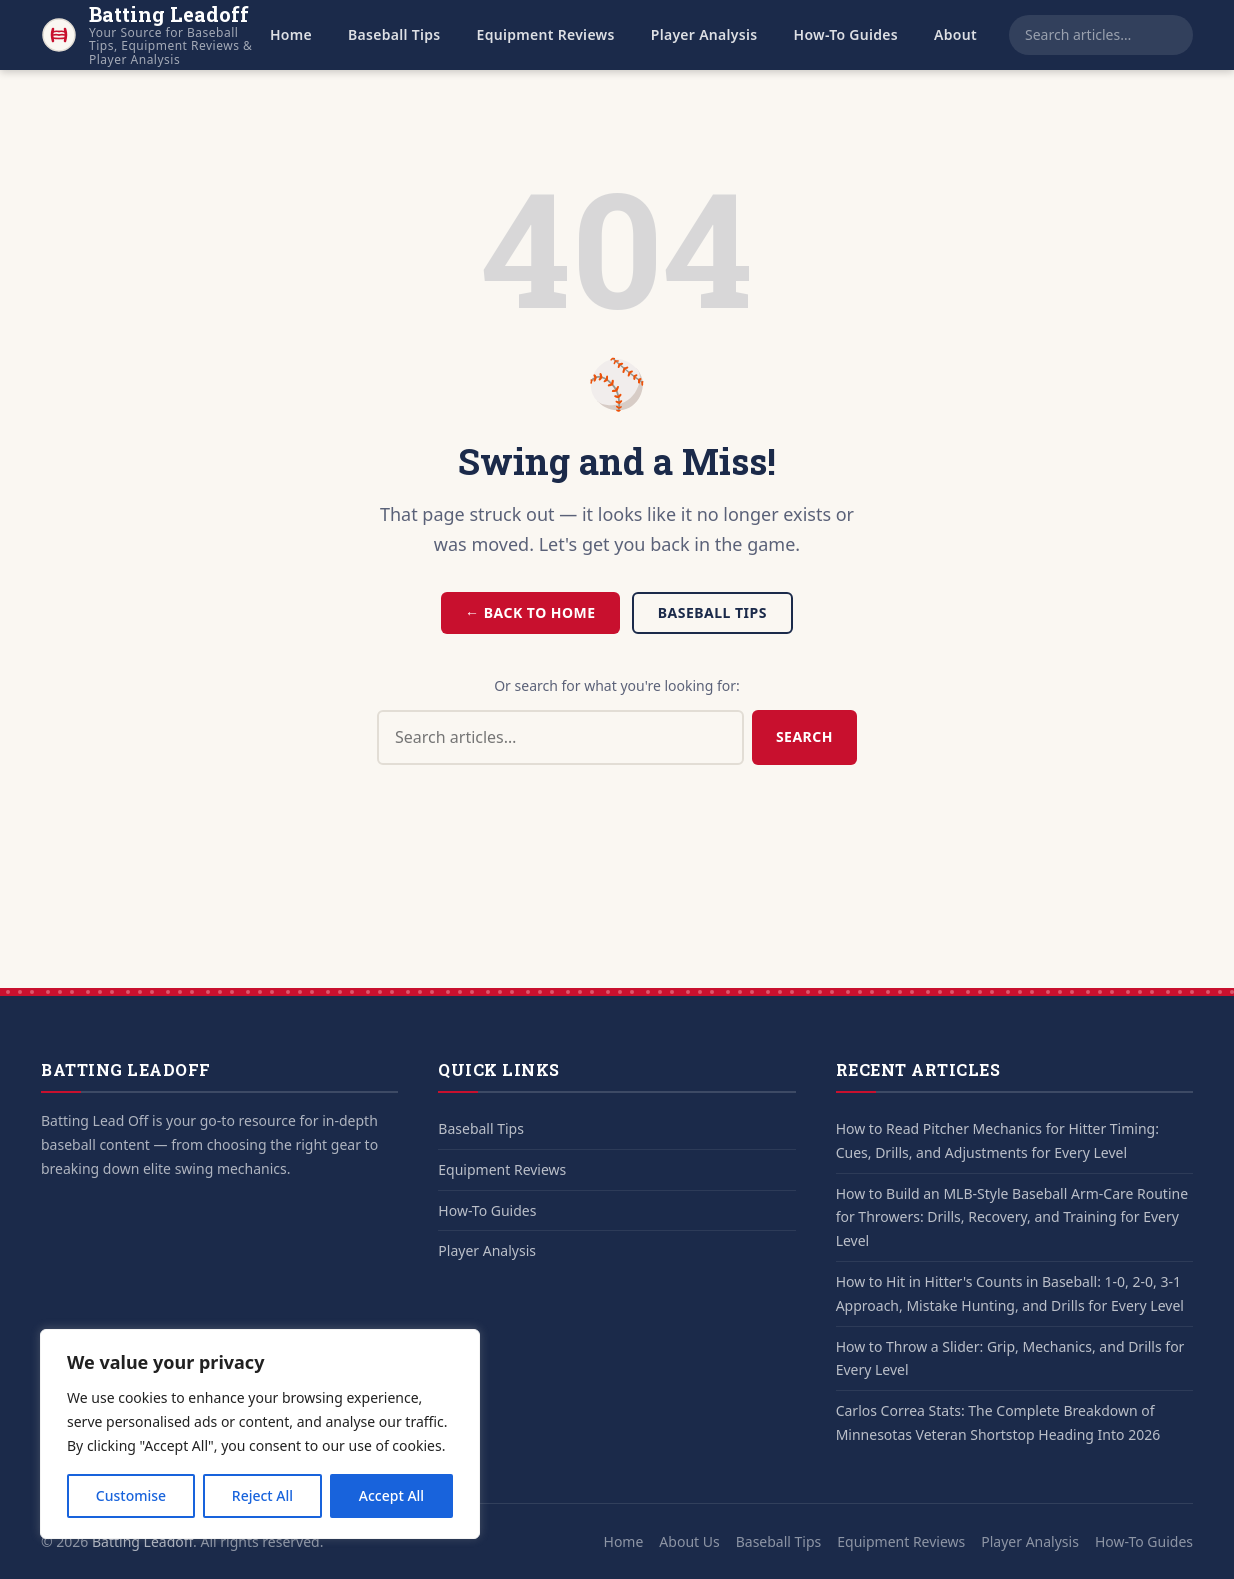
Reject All (262, 1495)
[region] (260, 1434)
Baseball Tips (394, 34)
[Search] (1181, 35)
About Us (689, 1541)
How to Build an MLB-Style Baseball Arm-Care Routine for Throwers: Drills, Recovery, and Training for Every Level (1012, 1217)
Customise (131, 1495)
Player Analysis (704, 34)
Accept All (391, 1495)
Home (291, 34)
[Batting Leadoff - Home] (147, 35)
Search (804, 736)
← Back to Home (530, 612)
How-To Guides (846, 34)
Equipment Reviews (546, 34)
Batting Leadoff (142, 1541)
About (955, 34)
